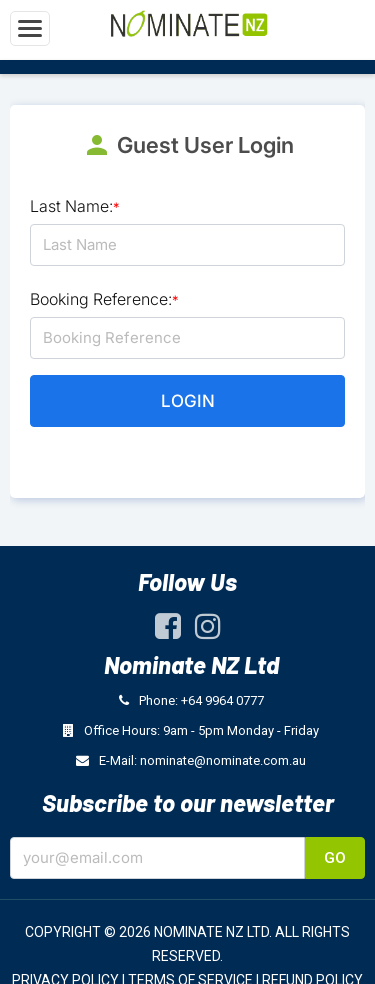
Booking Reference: (104, 299)
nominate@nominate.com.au (223, 760)
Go (335, 858)
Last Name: (75, 206)
